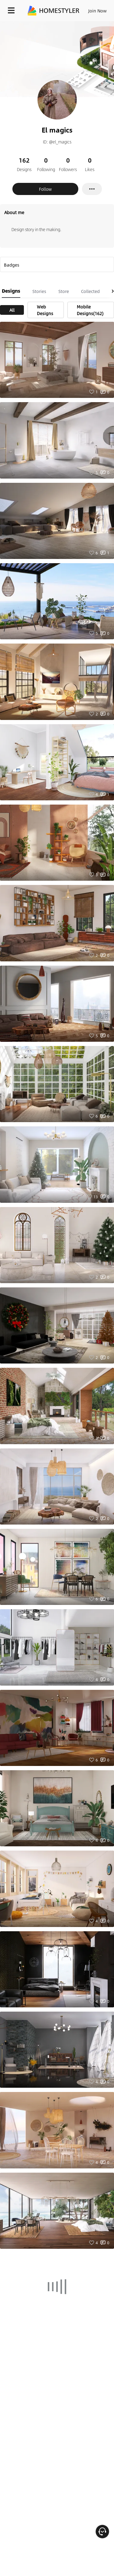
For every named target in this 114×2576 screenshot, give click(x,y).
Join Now (97, 10)
